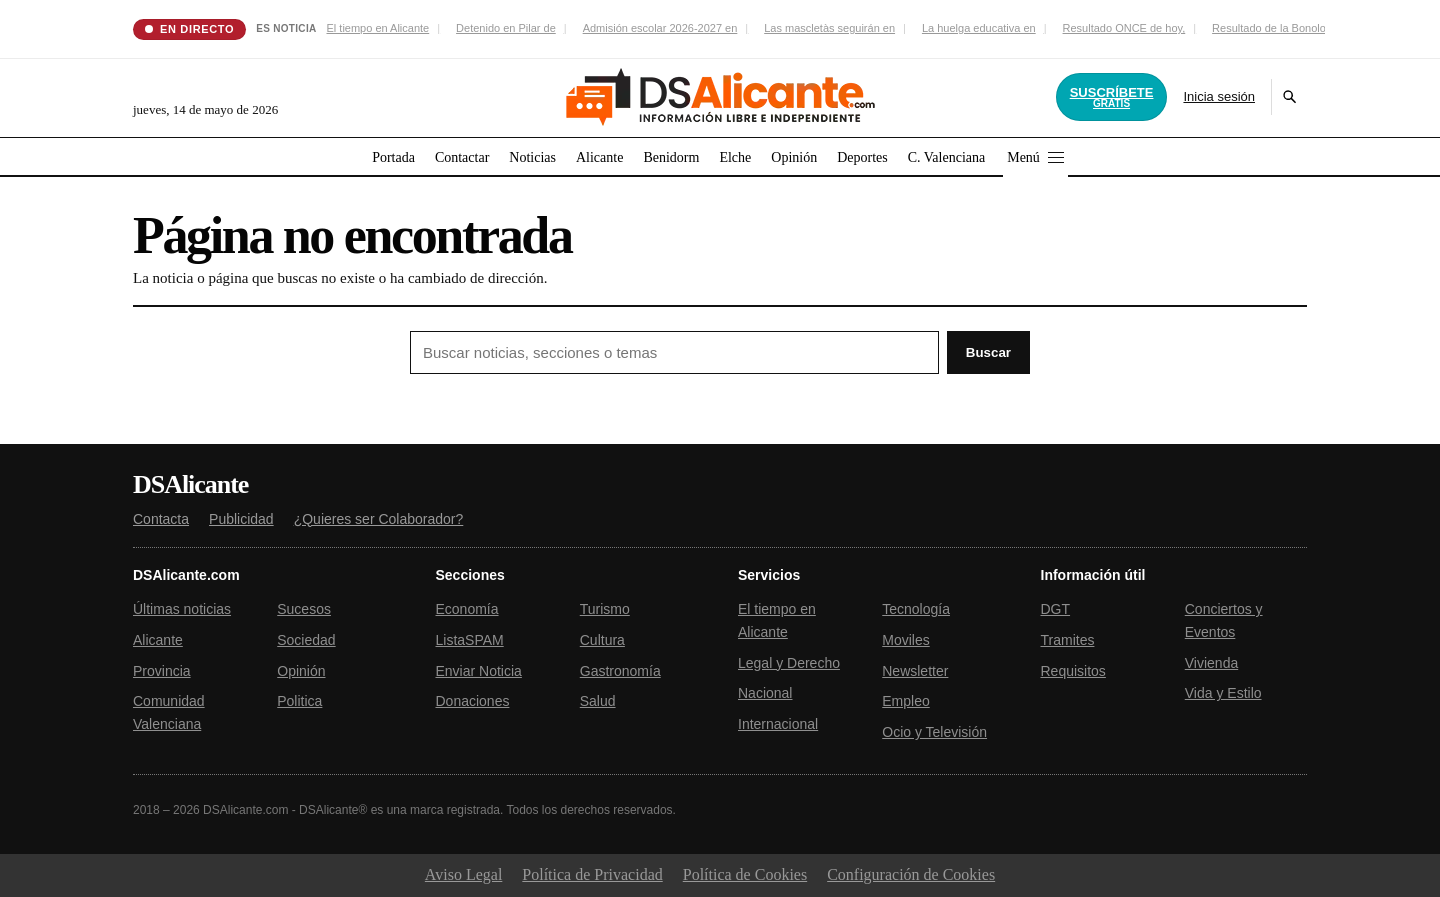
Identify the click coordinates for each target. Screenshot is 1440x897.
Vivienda (1211, 663)
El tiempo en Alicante (377, 28)
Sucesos (304, 609)
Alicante (599, 157)
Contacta (161, 519)
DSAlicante (190, 485)
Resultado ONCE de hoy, (1124, 28)
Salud (598, 701)
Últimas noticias (182, 609)
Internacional (778, 724)
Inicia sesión (1219, 96)
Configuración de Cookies (911, 874)
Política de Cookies (745, 874)
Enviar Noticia (479, 671)
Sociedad (306, 640)
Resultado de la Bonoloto (1273, 28)
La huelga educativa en (979, 28)
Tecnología (916, 609)
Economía (467, 609)
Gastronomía (620, 671)
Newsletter (915, 671)
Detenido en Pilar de (506, 28)
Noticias (532, 157)
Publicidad (241, 519)
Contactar (462, 157)
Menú (1035, 157)
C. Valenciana (947, 157)
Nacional (765, 693)
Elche (735, 157)
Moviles (905, 640)
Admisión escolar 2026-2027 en (660, 28)
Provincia (162, 671)
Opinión (794, 157)
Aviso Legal (463, 874)
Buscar (988, 352)
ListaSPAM (470, 640)
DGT (1056, 609)
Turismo (605, 609)
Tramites (1068, 640)
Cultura (602, 640)
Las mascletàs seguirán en (829, 28)
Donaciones (473, 701)
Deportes (862, 157)
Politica (299, 701)
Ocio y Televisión (934, 732)
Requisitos (1073, 671)
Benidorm (671, 157)
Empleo (905, 701)
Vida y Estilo (1223, 693)
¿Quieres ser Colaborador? (379, 519)
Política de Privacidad (592, 874)
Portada (393, 157)
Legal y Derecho (789, 663)
